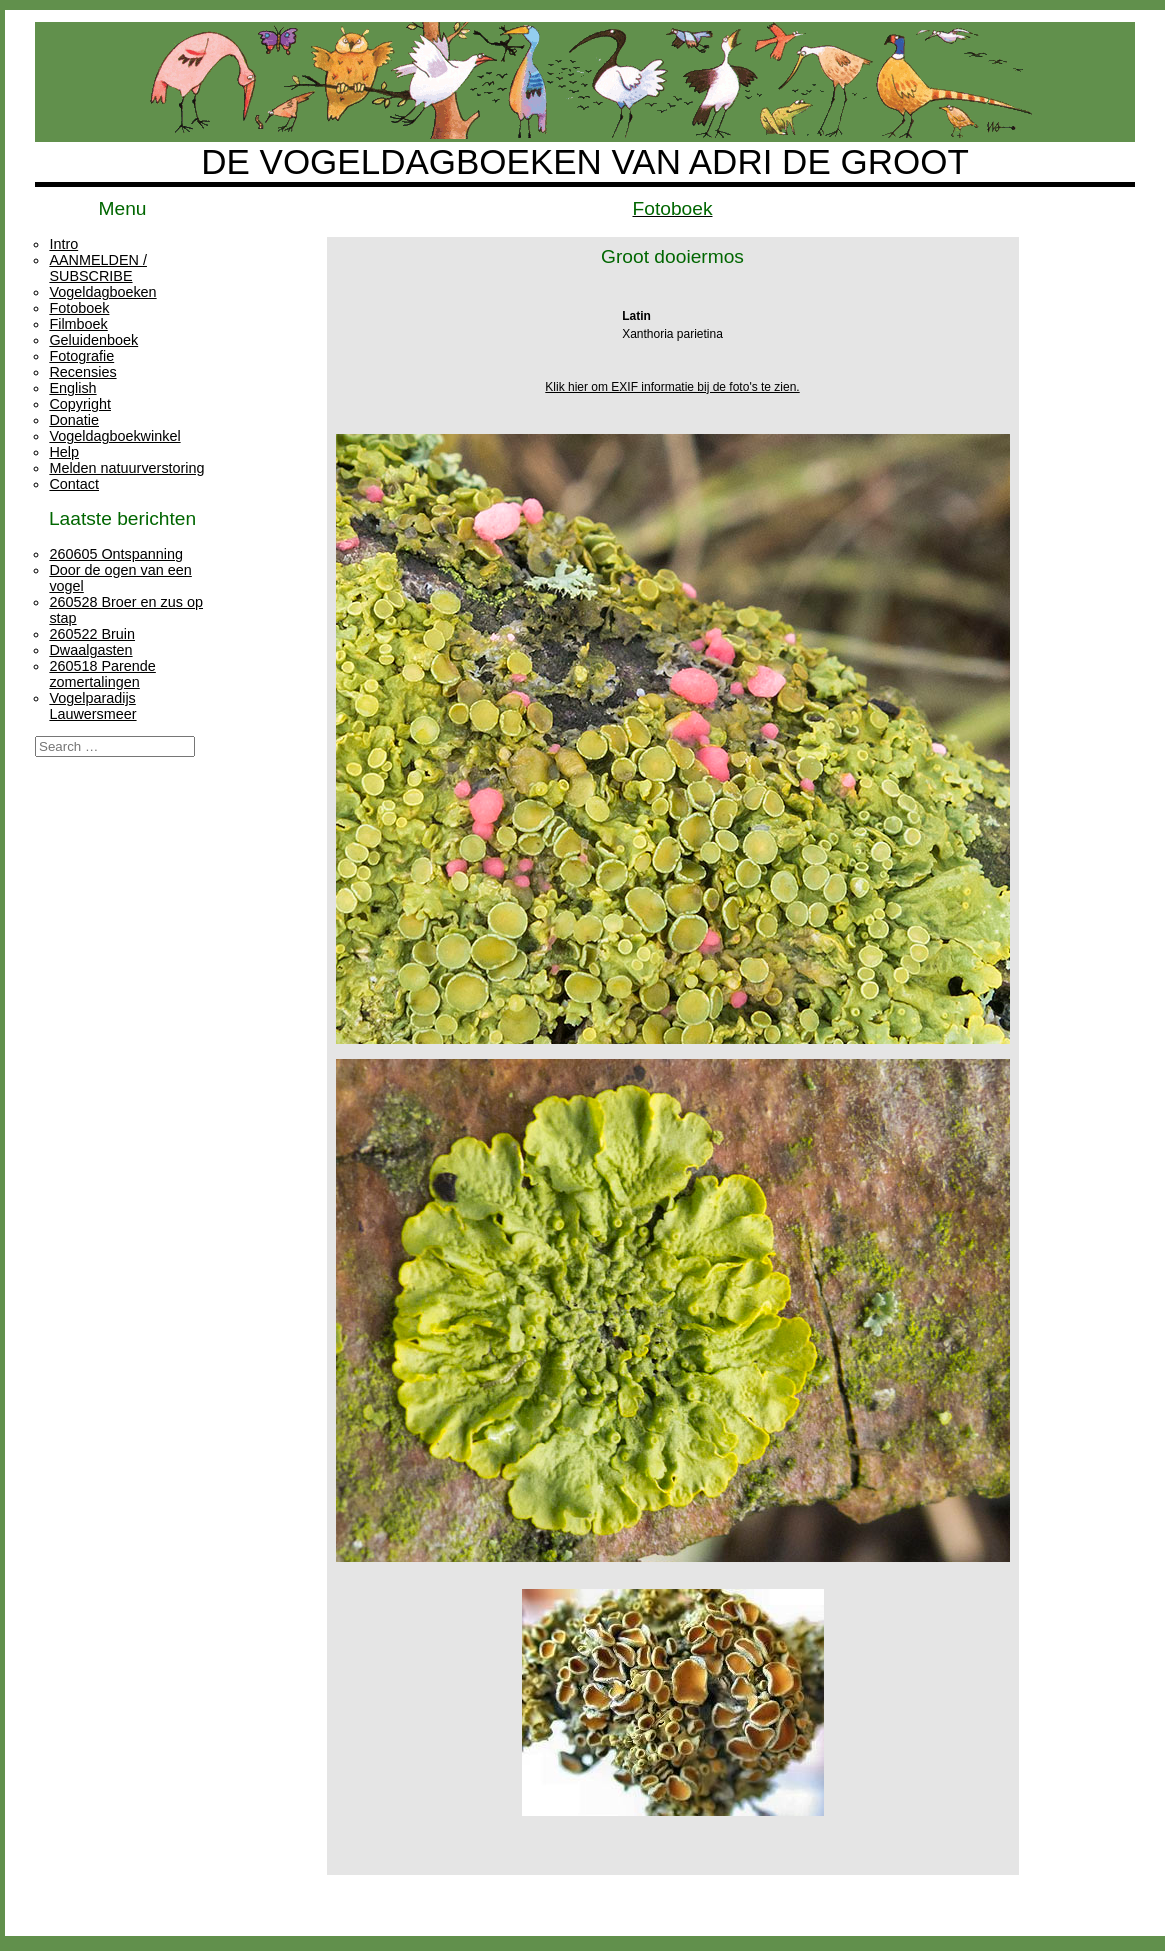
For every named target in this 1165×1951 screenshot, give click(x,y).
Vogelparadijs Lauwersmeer (92, 706)
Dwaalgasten (90, 650)
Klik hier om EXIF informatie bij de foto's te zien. (672, 387)
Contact (74, 484)
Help (64, 452)
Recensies (82, 372)
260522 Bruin (92, 634)
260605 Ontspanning (116, 554)
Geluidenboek (93, 340)
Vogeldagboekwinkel (114, 436)
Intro (63, 244)
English (72, 388)
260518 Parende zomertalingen (102, 674)
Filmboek (78, 324)
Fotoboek (79, 308)
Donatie (74, 420)
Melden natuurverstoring (126, 468)
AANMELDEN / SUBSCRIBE (98, 268)
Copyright (80, 404)
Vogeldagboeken (102, 292)
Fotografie (81, 356)
